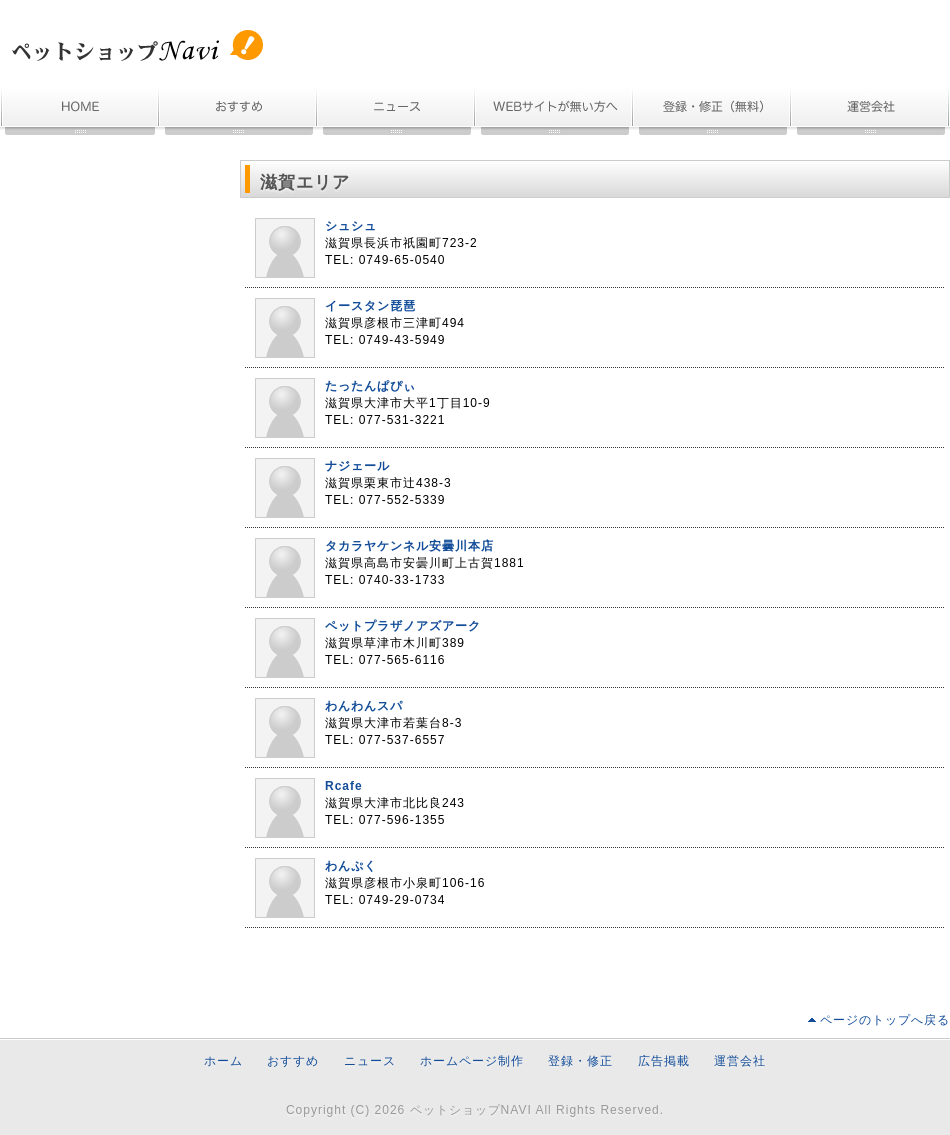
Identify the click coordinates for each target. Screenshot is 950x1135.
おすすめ (239, 112)
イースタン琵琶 (370, 306)
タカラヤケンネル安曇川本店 (409, 546)
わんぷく (351, 866)
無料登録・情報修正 (713, 112)
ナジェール (357, 466)
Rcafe (344, 786)
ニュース (397, 112)
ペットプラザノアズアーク (403, 626)
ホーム (80, 112)
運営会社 (871, 112)
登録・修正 (580, 1061)
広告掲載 (664, 1061)
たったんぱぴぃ (370, 386)
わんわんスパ (364, 706)
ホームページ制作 (555, 112)
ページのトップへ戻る (885, 1020)
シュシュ (351, 226)
